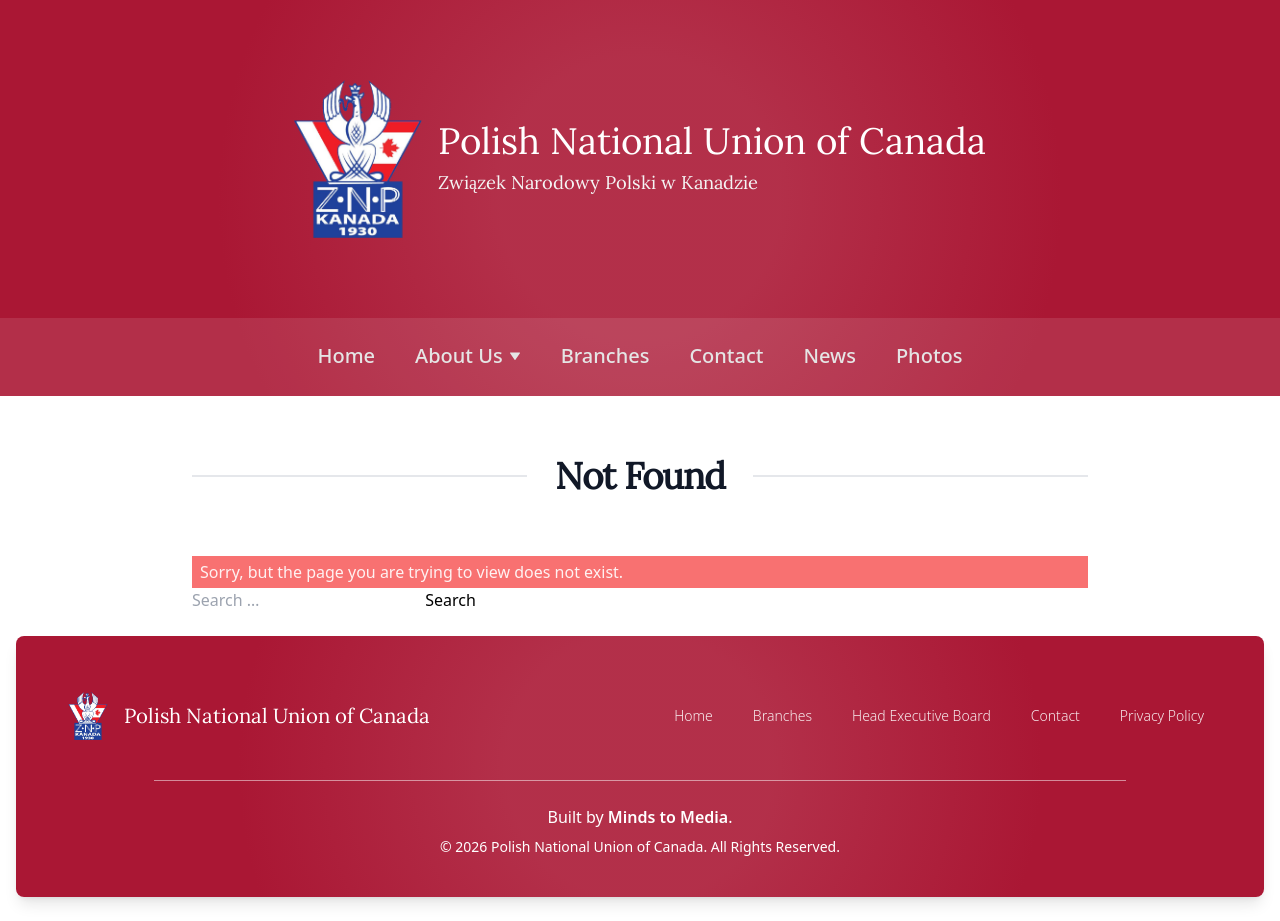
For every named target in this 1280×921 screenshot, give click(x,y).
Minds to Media (668, 817)
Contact (726, 355)
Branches (605, 355)
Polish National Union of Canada (712, 140)
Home (347, 355)
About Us (468, 355)
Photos (929, 355)
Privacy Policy (1162, 715)
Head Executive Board (921, 715)
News (829, 355)
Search (450, 600)
